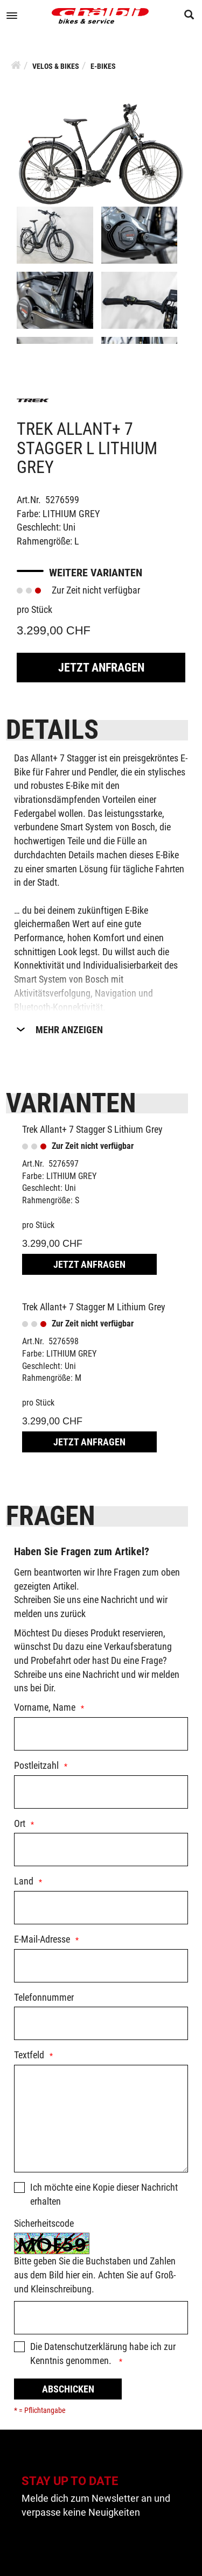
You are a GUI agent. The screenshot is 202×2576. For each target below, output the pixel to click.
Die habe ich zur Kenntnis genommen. (103, 2353)
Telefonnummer (44, 1997)
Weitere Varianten (95, 572)
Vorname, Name (44, 1707)
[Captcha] (101, 2317)
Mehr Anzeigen (69, 1029)
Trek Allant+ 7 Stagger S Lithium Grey (92, 1129)
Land (23, 1881)
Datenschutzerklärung (85, 2346)
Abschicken (68, 2389)
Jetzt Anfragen (101, 667)
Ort (19, 1823)
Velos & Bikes (55, 66)
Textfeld (29, 2054)
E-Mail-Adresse (42, 1939)
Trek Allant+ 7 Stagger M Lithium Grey (93, 1306)
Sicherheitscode (44, 2223)
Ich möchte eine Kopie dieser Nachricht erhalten (104, 2194)
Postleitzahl (36, 1765)
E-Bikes (103, 66)
